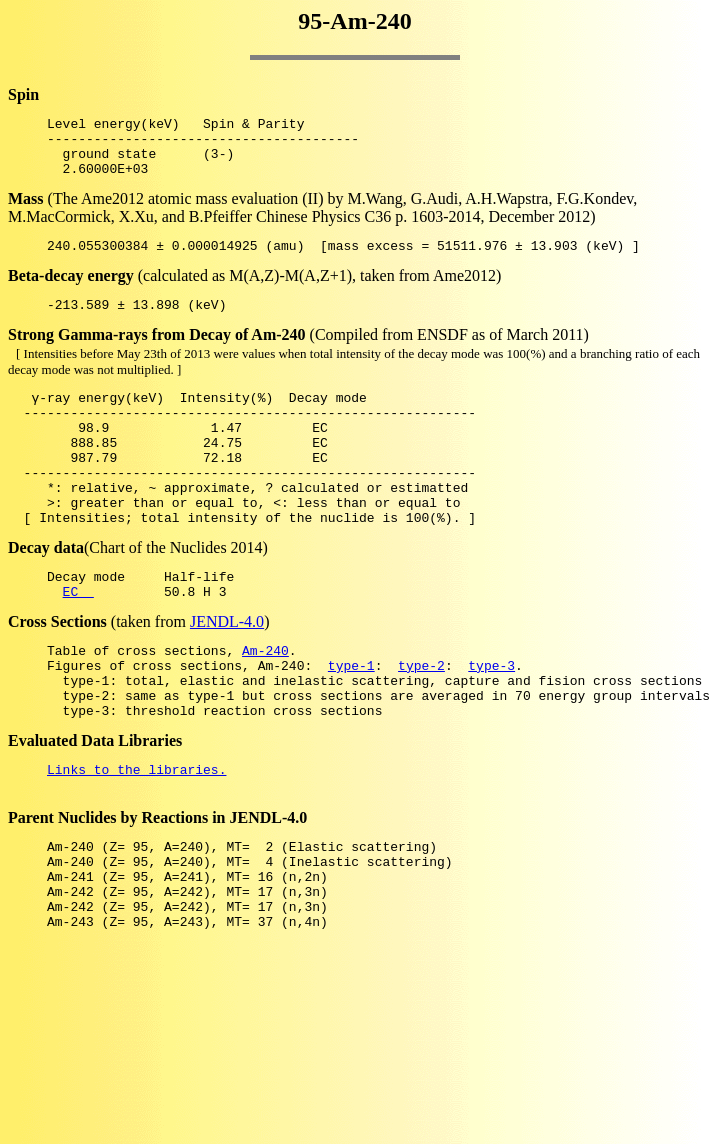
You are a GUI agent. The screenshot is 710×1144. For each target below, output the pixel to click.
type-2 (421, 722)
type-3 (491, 722)
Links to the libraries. (136, 838)
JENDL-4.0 (227, 672)
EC (78, 642)
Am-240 (265, 704)
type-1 (351, 722)
